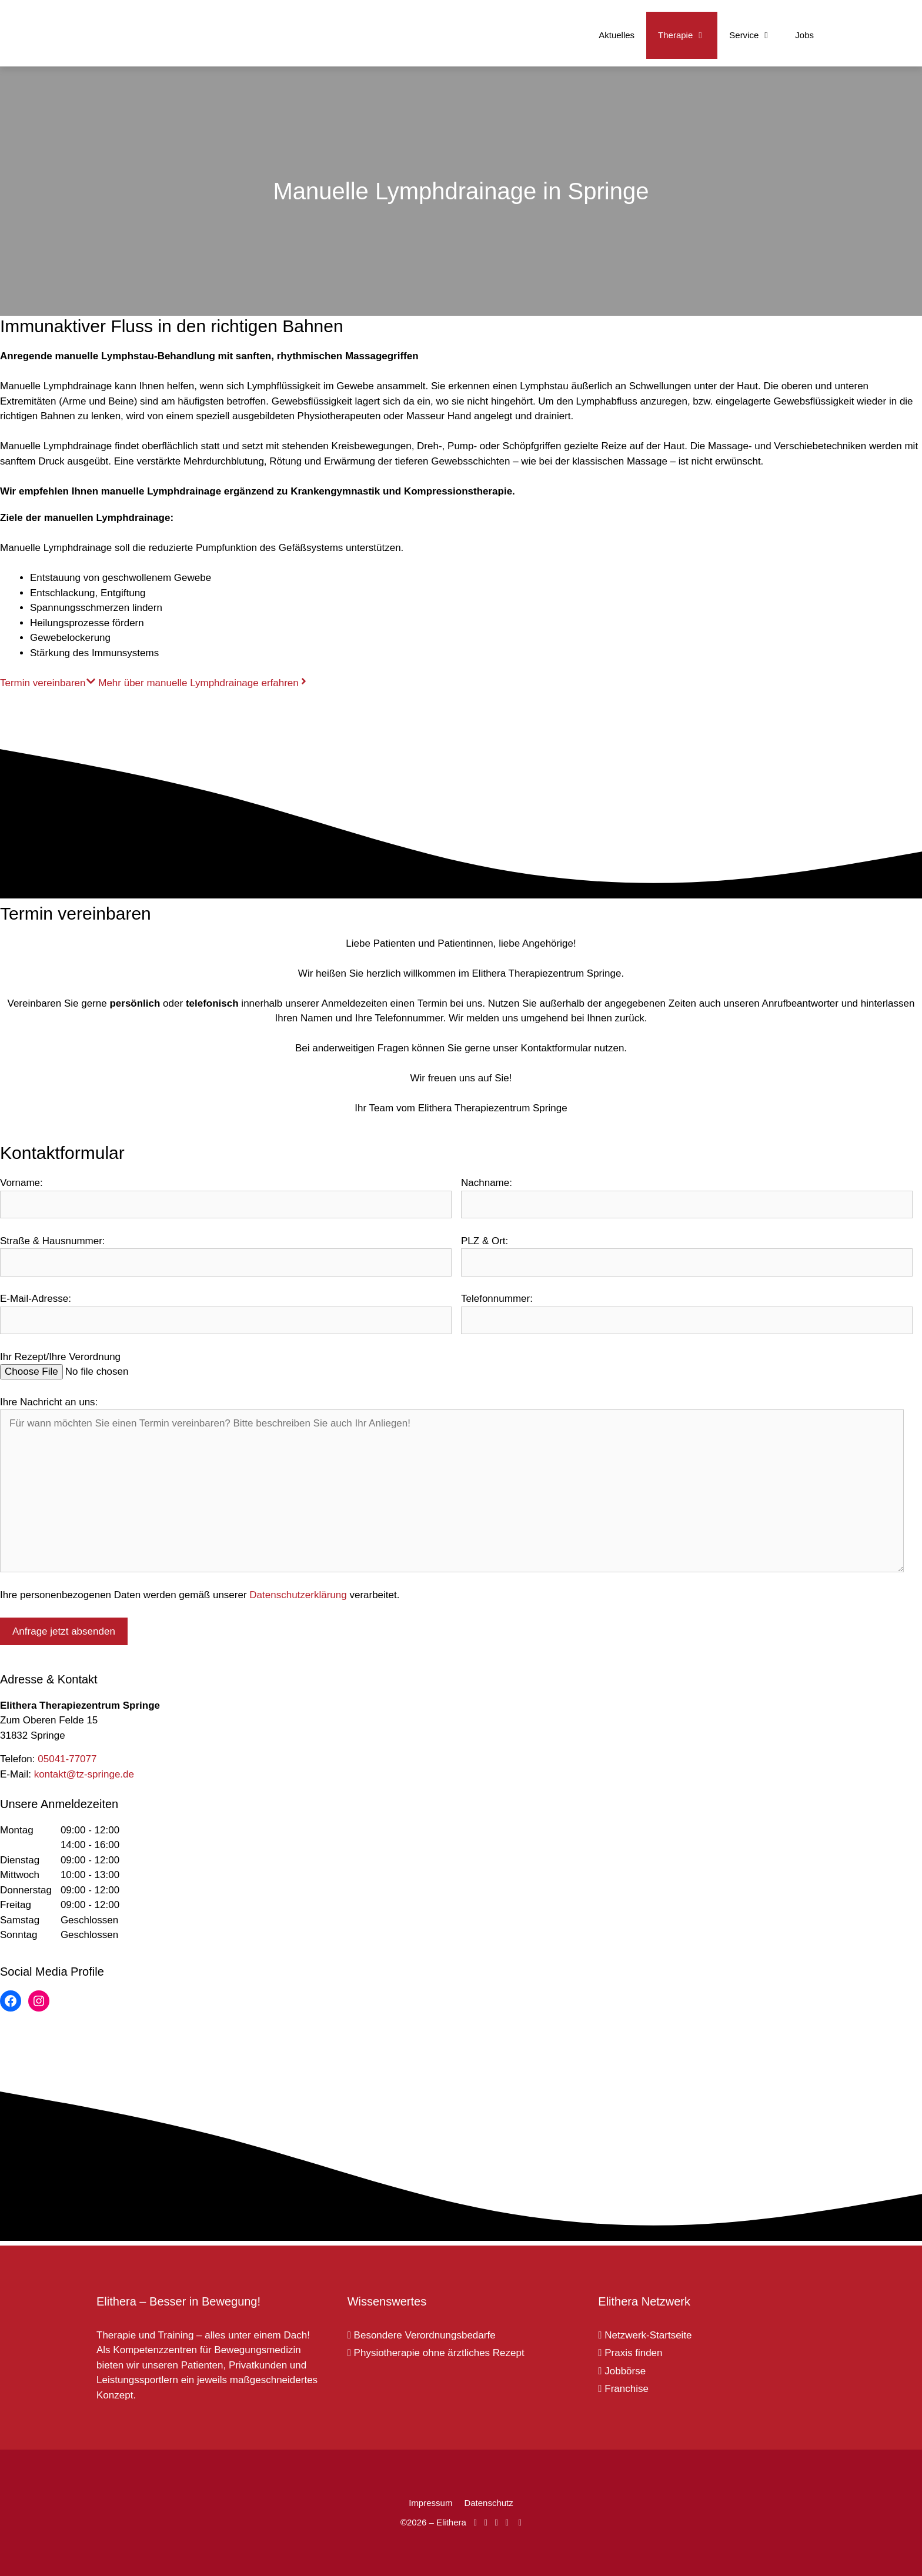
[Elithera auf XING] (506, 2522)
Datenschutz (488, 2503)
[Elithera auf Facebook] (474, 2522)
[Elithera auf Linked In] (520, 2522)
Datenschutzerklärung (297, 1595)
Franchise (623, 2388)
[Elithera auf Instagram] (485, 2522)
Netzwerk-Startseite (645, 2335)
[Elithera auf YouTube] (496, 2522)
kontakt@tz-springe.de (84, 1774)
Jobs (804, 35)
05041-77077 (67, 1759)
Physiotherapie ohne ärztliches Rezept (436, 2352)
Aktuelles (616, 35)
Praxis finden (630, 2352)
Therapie (687, 35)
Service (756, 35)
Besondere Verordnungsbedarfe (422, 2335)
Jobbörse (622, 2371)
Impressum (430, 2503)
